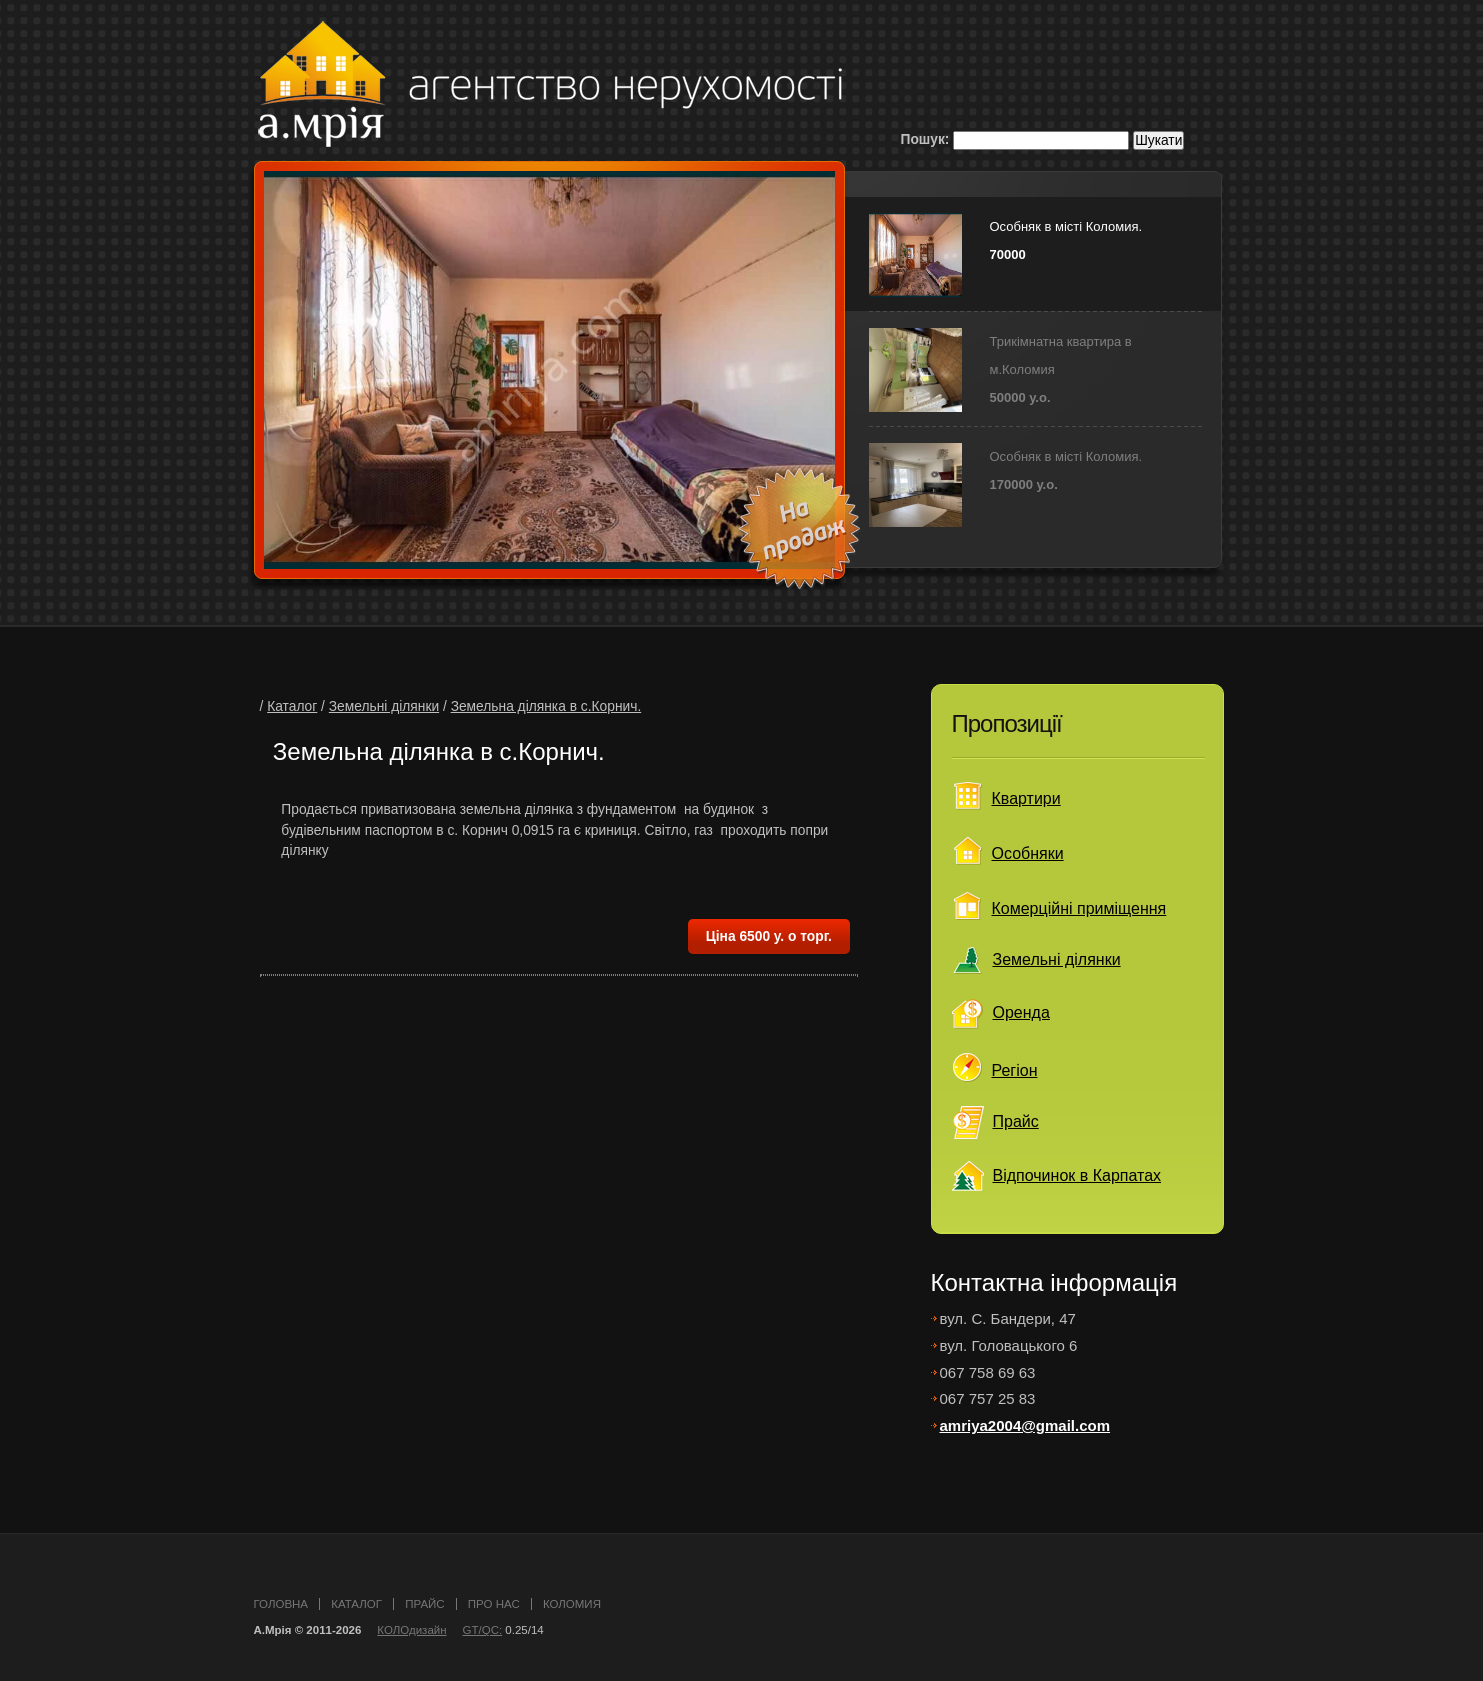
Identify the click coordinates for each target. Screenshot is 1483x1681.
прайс (424, 1604)
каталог (356, 1604)
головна (281, 1604)
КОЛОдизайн (411, 1630)
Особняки (1028, 853)
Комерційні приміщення (1079, 908)
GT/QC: (483, 1630)
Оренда (1021, 1012)
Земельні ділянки (384, 706)
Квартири (1026, 798)
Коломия (572, 1604)
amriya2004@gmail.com (1025, 1425)
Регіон (1015, 1070)
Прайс (1016, 1121)
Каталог (292, 706)
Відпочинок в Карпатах (1077, 1175)
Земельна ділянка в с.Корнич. (546, 706)
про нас (494, 1604)
